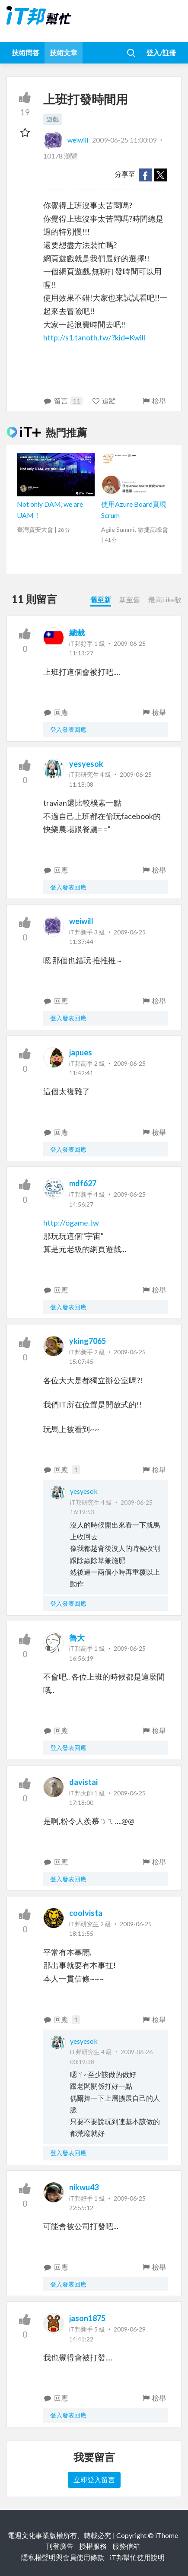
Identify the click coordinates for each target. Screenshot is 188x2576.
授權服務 (93, 2546)
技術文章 (63, 52)
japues (80, 1052)
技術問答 (25, 52)
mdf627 (82, 1183)
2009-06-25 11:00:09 (124, 140)
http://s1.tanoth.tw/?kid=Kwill (94, 337)
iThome (166, 2535)
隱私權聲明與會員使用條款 (62, 2557)
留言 (63, 401)
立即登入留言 (94, 2479)
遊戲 (53, 119)
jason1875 (87, 2318)
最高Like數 (165, 599)
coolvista (85, 1913)
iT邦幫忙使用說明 (137, 2557)
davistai (83, 1782)
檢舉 (153, 401)
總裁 (77, 632)
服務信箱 (126, 2546)
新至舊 (129, 599)
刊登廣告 (59, 2546)
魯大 (77, 1637)
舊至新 (100, 599)
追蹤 (104, 401)
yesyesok (86, 764)
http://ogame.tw (71, 1222)
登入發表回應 (68, 729)
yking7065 (87, 1341)
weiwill (66, 140)
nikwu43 (84, 2187)
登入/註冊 (161, 52)
